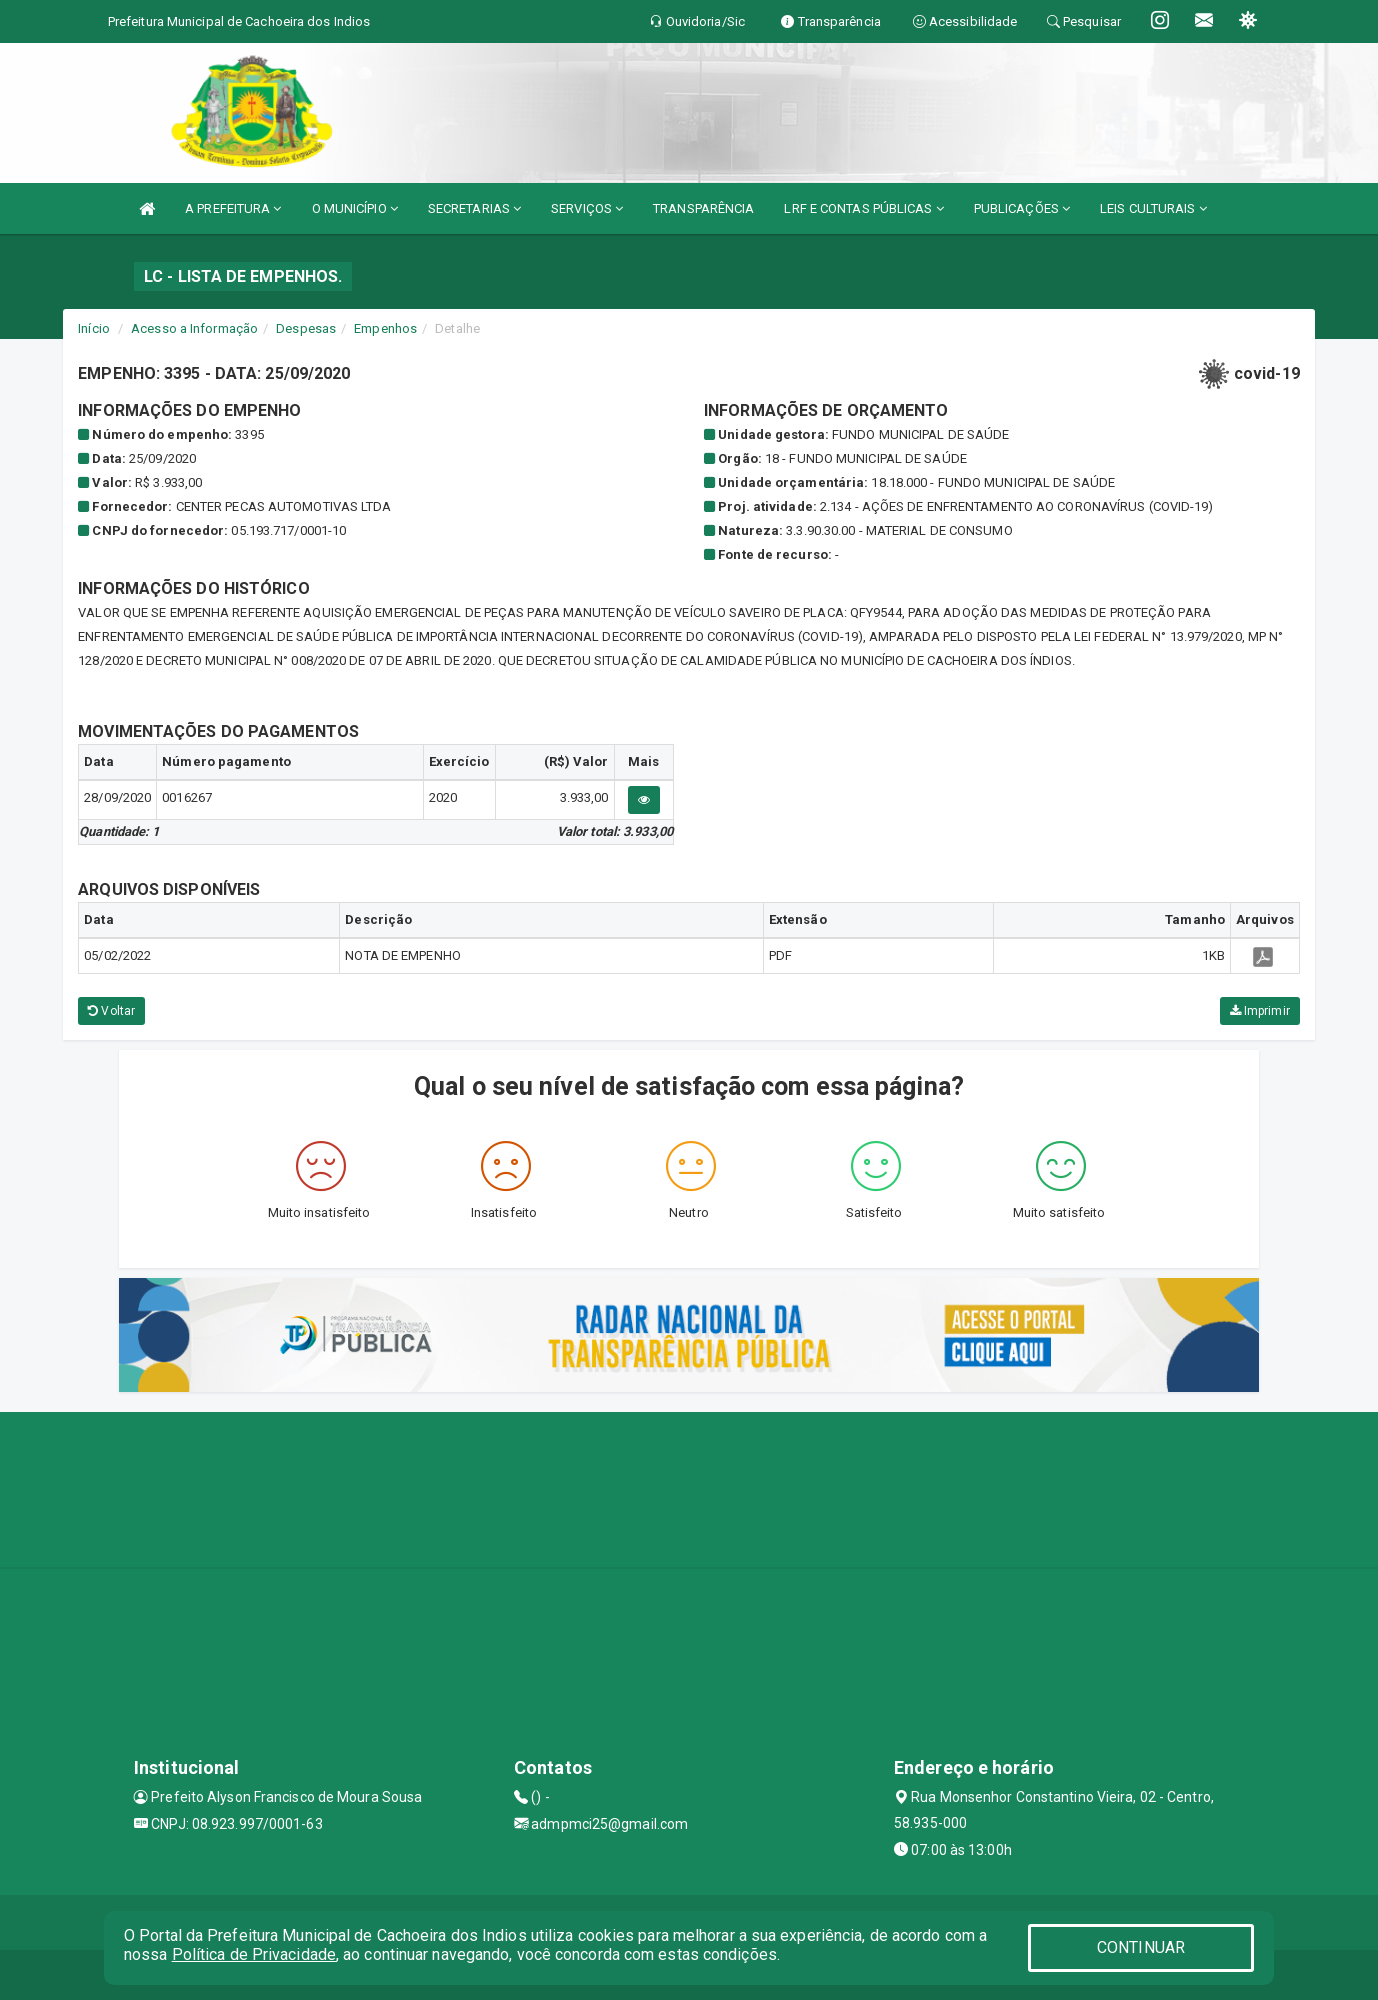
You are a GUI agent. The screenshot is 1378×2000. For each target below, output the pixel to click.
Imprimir (1260, 1011)
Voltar (111, 1011)
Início (94, 328)
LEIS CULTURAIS (1153, 208)
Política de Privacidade (254, 1954)
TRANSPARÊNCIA (703, 208)
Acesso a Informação (194, 328)
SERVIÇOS (587, 208)
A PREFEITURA (233, 208)
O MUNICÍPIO (355, 208)
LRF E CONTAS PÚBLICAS (863, 208)
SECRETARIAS (474, 208)
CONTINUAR (1141, 1947)
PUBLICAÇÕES (1022, 208)
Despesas (306, 328)
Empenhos (385, 328)
